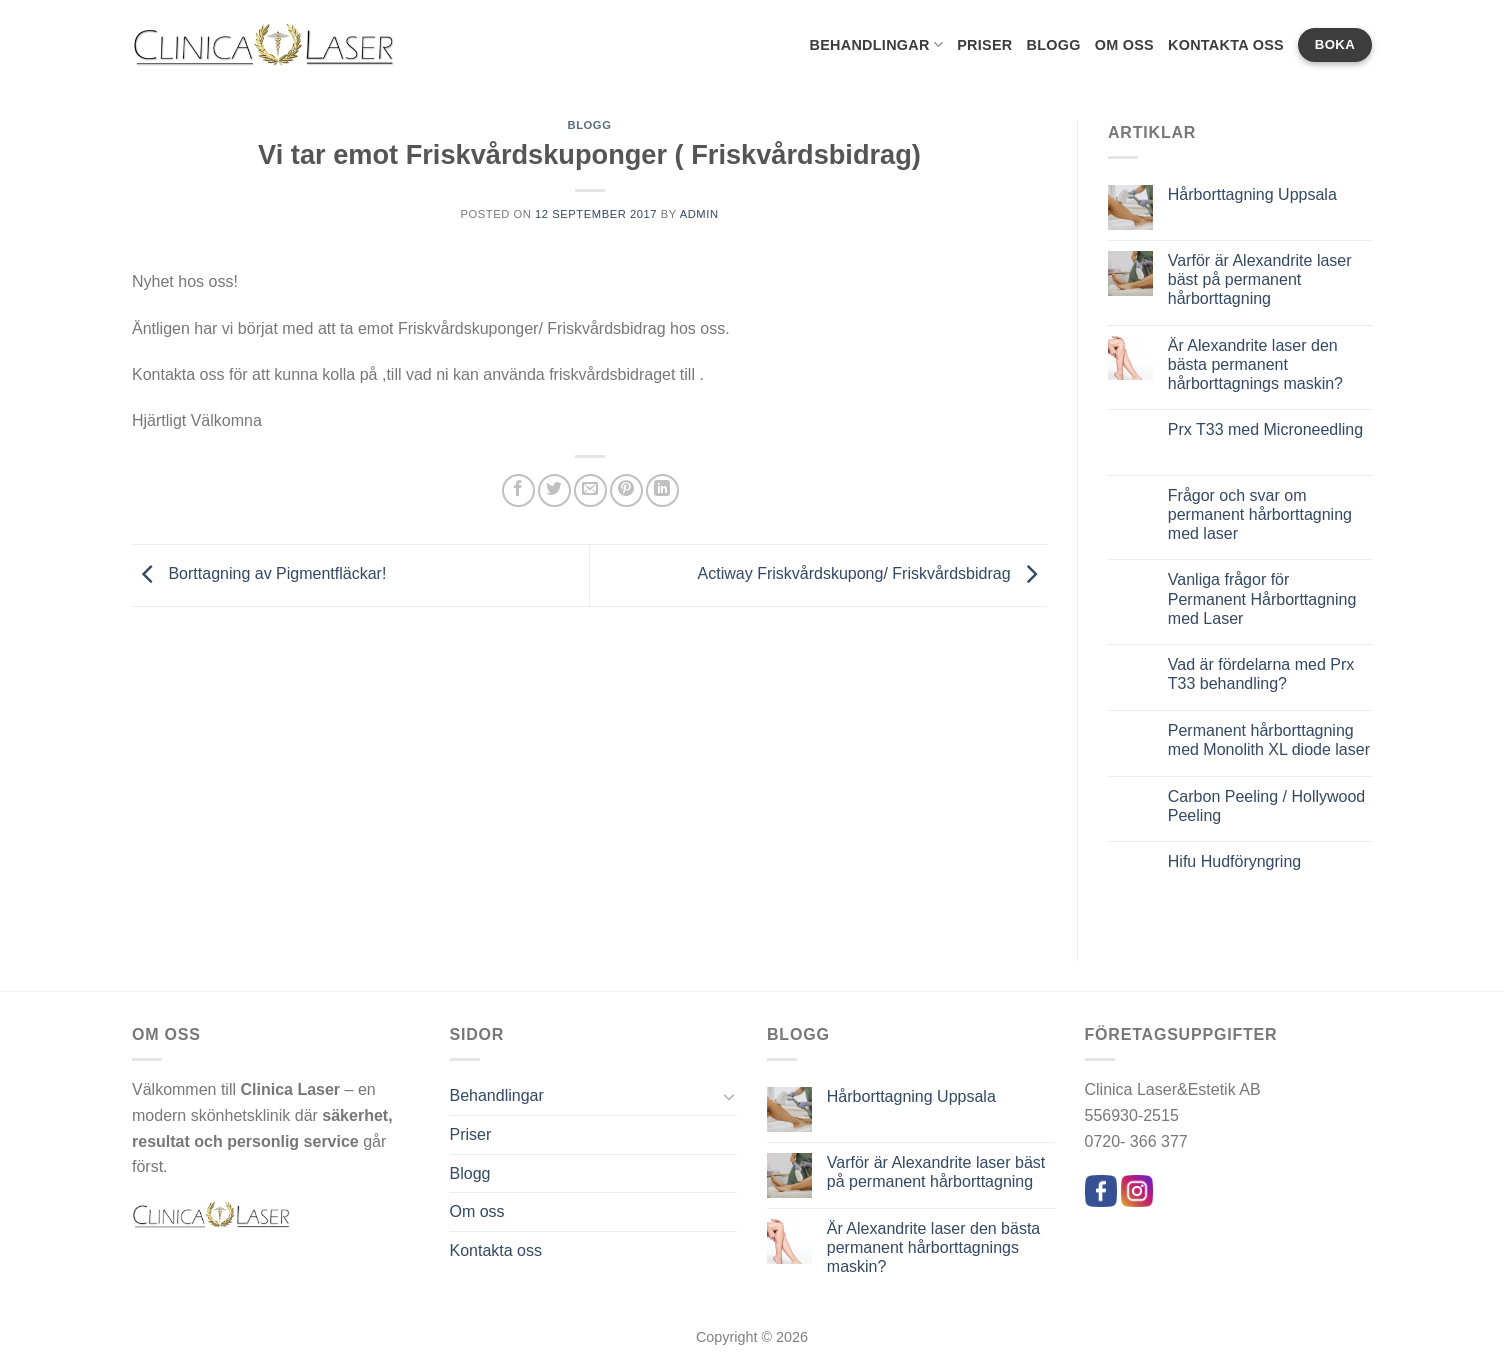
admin (699, 214)
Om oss (1124, 45)
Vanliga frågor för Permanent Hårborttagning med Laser (1262, 598)
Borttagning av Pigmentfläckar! (259, 573)
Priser (984, 45)
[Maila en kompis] (590, 490)
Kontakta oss (1226, 45)
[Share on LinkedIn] (662, 490)
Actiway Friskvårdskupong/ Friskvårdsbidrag (872, 573)
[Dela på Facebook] (518, 490)
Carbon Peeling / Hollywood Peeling (1266, 806)
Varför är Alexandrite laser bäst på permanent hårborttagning (1260, 279)
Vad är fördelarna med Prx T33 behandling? (1261, 674)
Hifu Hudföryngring (1234, 861)
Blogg (1053, 45)
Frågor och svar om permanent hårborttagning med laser (1260, 514)
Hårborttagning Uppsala (1252, 194)
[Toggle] (729, 1096)
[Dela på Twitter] (554, 490)
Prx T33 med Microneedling (1265, 429)
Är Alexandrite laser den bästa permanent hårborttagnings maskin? (1255, 364)
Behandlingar (876, 44)
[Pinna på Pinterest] (626, 490)
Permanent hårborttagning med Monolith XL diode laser (1269, 740)
